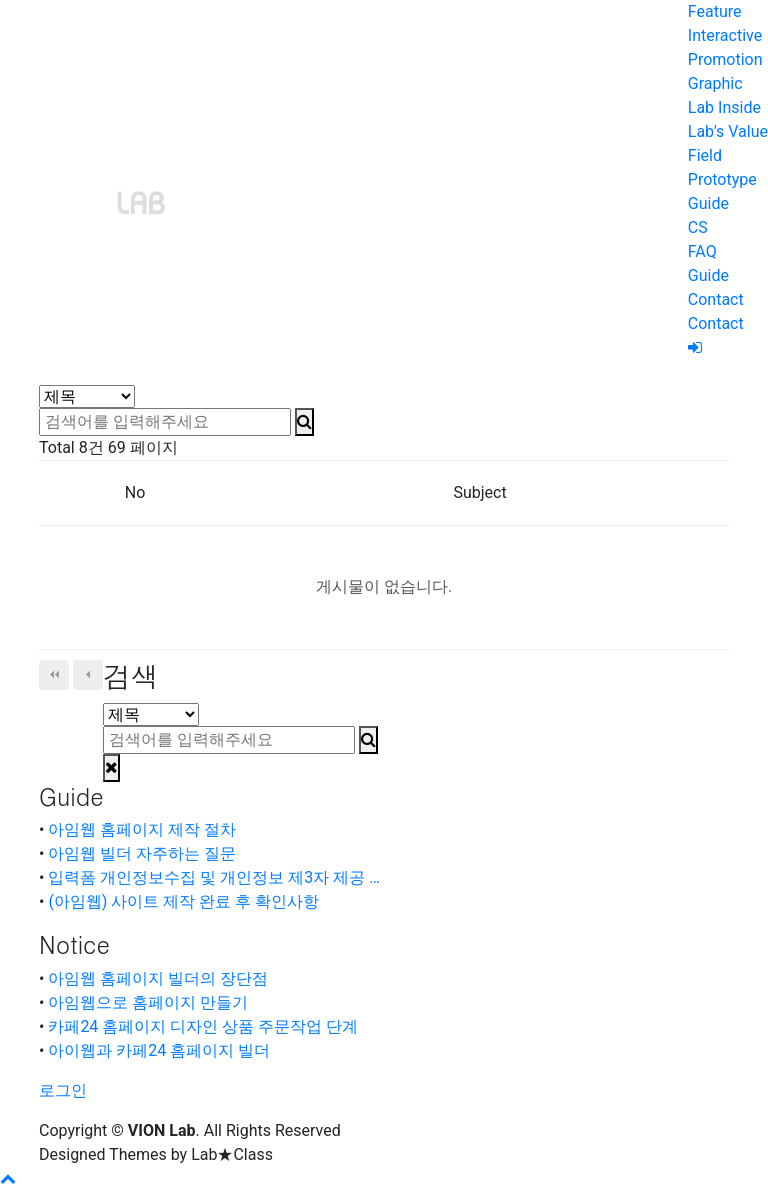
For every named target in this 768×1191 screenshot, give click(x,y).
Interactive (725, 35)
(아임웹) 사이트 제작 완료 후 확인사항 (183, 901)
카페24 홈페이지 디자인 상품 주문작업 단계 (203, 1026)
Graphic (715, 83)
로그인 (63, 1090)
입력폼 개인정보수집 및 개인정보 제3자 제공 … (214, 877)
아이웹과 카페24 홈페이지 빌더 (159, 1050)
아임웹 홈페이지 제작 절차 (142, 829)
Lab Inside (724, 107)
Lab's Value (728, 131)
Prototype (722, 179)
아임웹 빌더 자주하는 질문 (142, 853)
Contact (716, 299)
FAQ (702, 251)
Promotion (725, 59)
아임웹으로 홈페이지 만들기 (148, 1002)
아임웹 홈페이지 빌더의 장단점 (158, 978)
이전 (88, 675)
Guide (708, 203)
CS (698, 227)
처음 (54, 675)
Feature (715, 11)
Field (705, 155)
